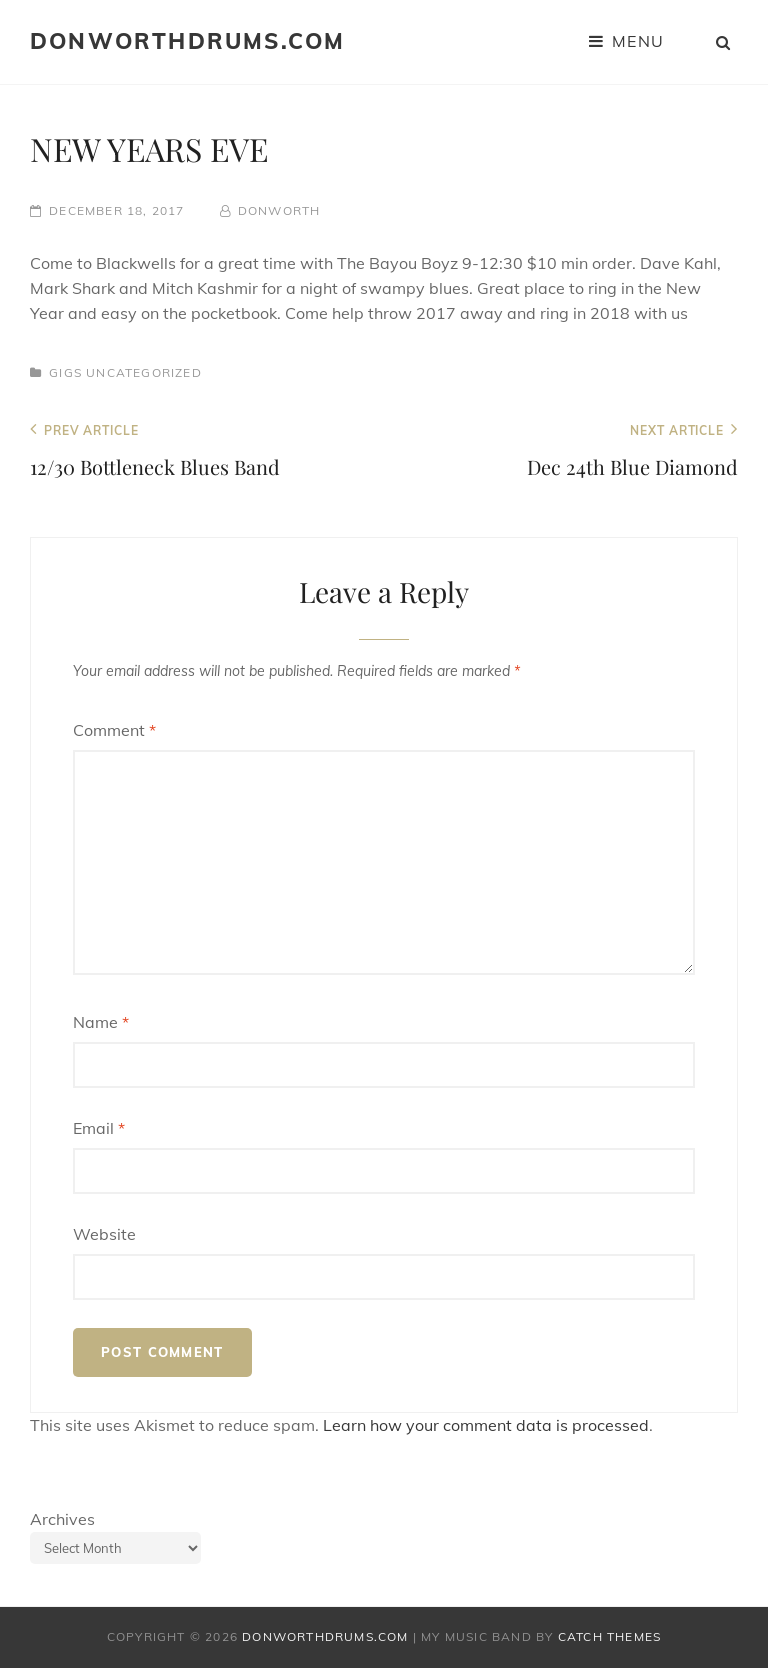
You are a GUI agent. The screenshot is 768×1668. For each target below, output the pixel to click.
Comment (114, 730)
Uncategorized (144, 372)
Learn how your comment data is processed (486, 1425)
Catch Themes (609, 1636)
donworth (279, 210)
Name (101, 1022)
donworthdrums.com (187, 41)
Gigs (65, 372)
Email (99, 1128)
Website (104, 1234)
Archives (62, 1519)
